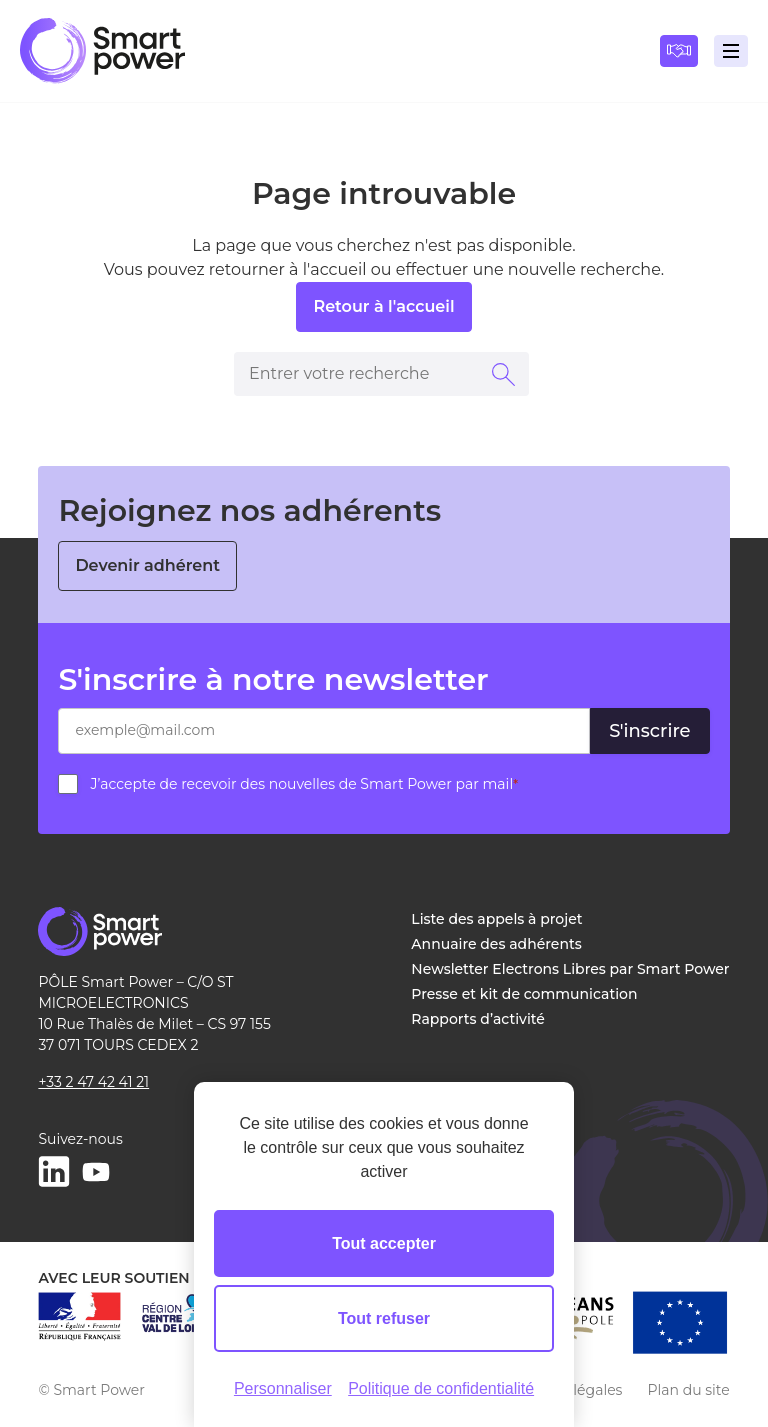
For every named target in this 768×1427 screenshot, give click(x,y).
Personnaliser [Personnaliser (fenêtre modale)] (283, 1388)
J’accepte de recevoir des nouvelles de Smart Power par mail (304, 784)
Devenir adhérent (147, 565)
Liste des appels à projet (496, 919)
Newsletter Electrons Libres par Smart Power (570, 969)
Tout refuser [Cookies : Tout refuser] (384, 1318)
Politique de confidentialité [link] (441, 1388)
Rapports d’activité (478, 1019)
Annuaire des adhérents (496, 944)
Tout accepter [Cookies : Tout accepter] (384, 1243)
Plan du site (688, 1390)
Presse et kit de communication (524, 994)
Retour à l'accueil (383, 306)
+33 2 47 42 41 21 (93, 1082)
